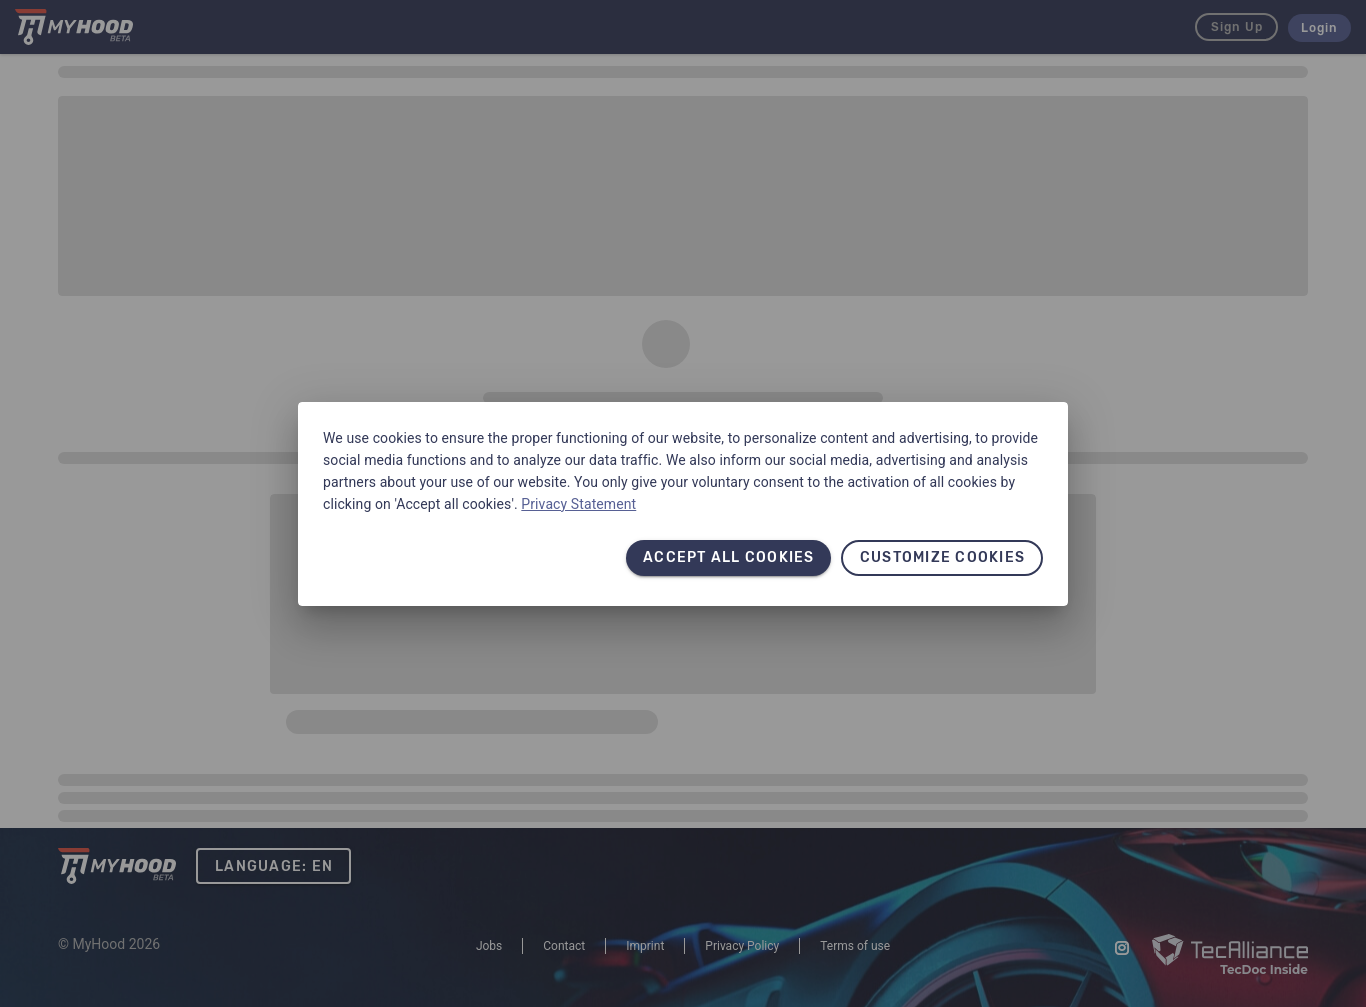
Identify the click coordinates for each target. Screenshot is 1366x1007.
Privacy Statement (578, 504)
